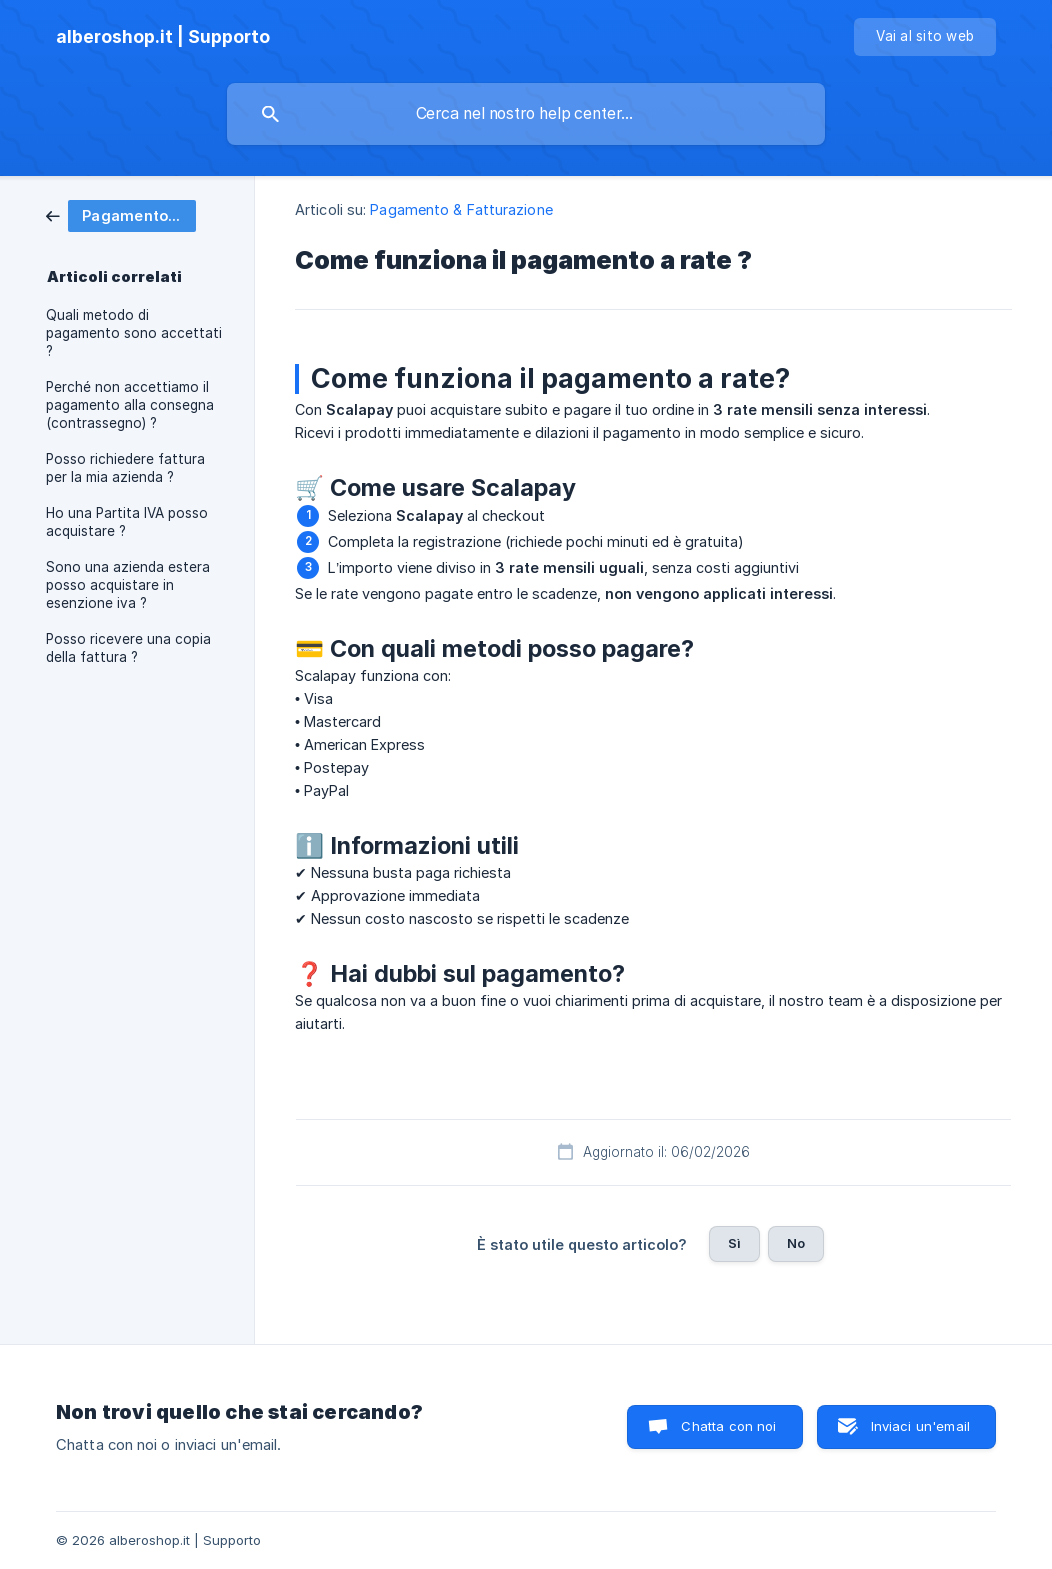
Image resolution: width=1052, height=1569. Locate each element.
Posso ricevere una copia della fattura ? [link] (128, 648)
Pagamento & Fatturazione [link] (461, 209)
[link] (121, 214)
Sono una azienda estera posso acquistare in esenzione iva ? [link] (128, 585)
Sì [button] (734, 1243)
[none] (163, 37)
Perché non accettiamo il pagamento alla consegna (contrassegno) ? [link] (130, 405)
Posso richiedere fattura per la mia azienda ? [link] (125, 468)
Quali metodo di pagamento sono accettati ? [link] (134, 333)
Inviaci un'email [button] (920, 1426)
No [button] (796, 1243)
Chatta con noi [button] (728, 1426)
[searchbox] (526, 114)
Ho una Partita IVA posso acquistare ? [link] (127, 522)
